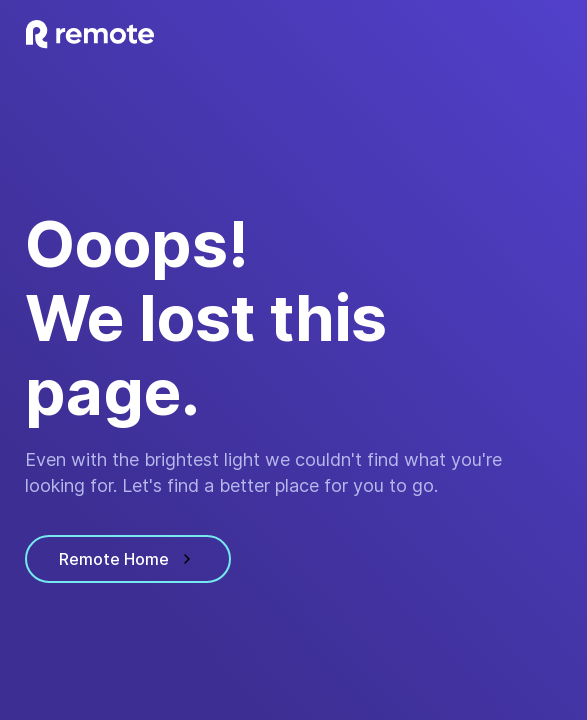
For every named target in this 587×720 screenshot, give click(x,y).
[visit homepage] (90, 34)
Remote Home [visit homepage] (128, 559)
